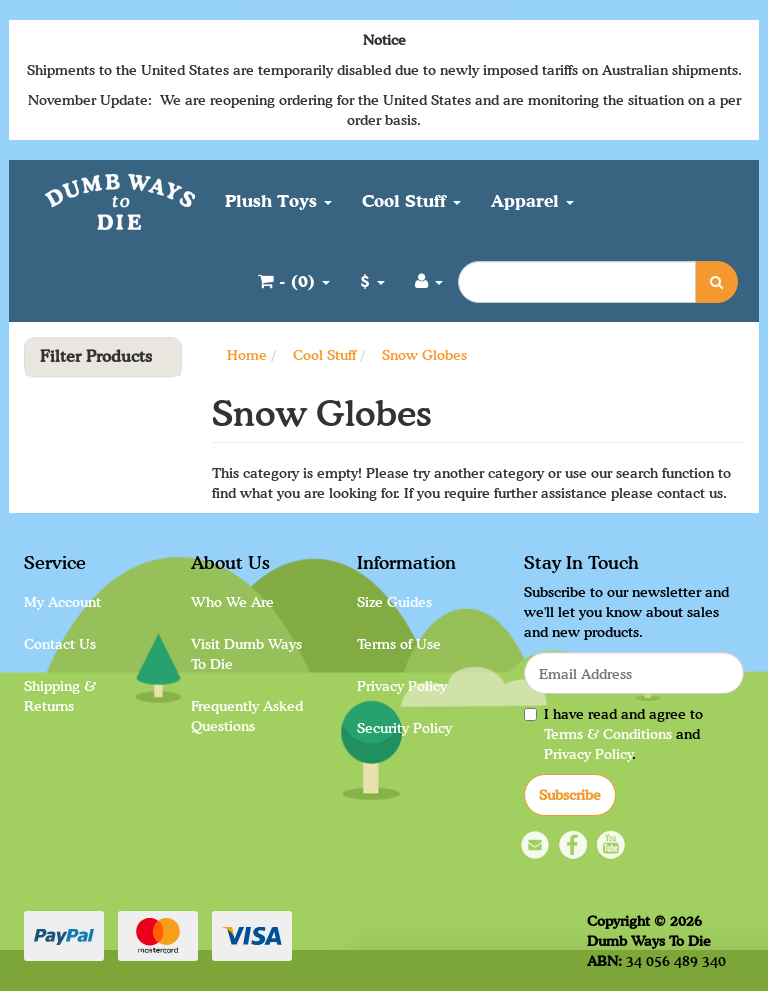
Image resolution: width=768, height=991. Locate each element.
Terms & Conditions (608, 733)
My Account (62, 601)
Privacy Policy (402, 685)
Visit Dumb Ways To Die (246, 653)
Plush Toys (278, 200)
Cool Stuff (411, 200)
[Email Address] (634, 673)
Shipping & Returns (60, 695)
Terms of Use (399, 643)
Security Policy (404, 727)
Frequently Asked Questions (247, 715)
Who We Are (232, 601)
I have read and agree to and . (613, 733)
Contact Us (60, 643)
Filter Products (96, 357)
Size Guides (394, 601)
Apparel (532, 200)
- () (294, 280)
